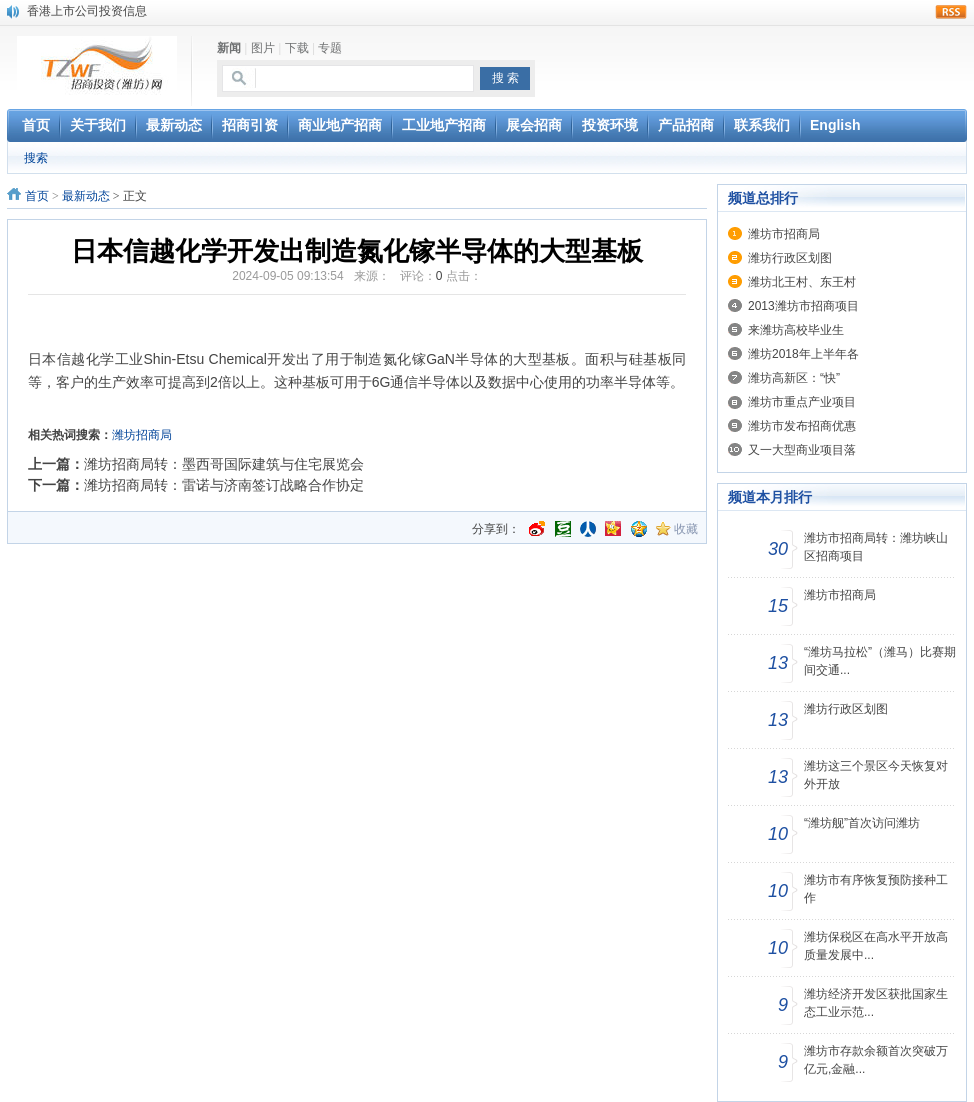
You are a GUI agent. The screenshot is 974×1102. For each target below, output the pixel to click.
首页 (37, 196)
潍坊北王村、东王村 (802, 282)
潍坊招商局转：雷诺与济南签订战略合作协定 (224, 485)
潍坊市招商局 (784, 234)
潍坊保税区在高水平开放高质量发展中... (876, 946)
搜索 (36, 158)
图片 (263, 48)
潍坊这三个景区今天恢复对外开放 (876, 775)
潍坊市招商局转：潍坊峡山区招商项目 (876, 547)
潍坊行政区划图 (790, 258)
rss (951, 12)
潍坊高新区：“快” (794, 378)
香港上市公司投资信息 (87, 11)
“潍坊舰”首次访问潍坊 (862, 823)
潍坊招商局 (142, 435)
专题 (330, 48)
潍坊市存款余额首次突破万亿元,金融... (876, 1060)
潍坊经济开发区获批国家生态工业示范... (876, 1003)
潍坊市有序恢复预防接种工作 (876, 889)
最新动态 (86, 196)
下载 (297, 48)
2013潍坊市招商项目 (803, 306)
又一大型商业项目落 (802, 450)
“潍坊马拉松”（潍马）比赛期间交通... (880, 661)
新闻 (229, 48)
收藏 (686, 529)
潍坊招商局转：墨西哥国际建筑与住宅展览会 (224, 464)
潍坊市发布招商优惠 (802, 426)
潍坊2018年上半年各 (803, 354)
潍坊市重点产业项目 (802, 402)
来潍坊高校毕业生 (796, 330)
